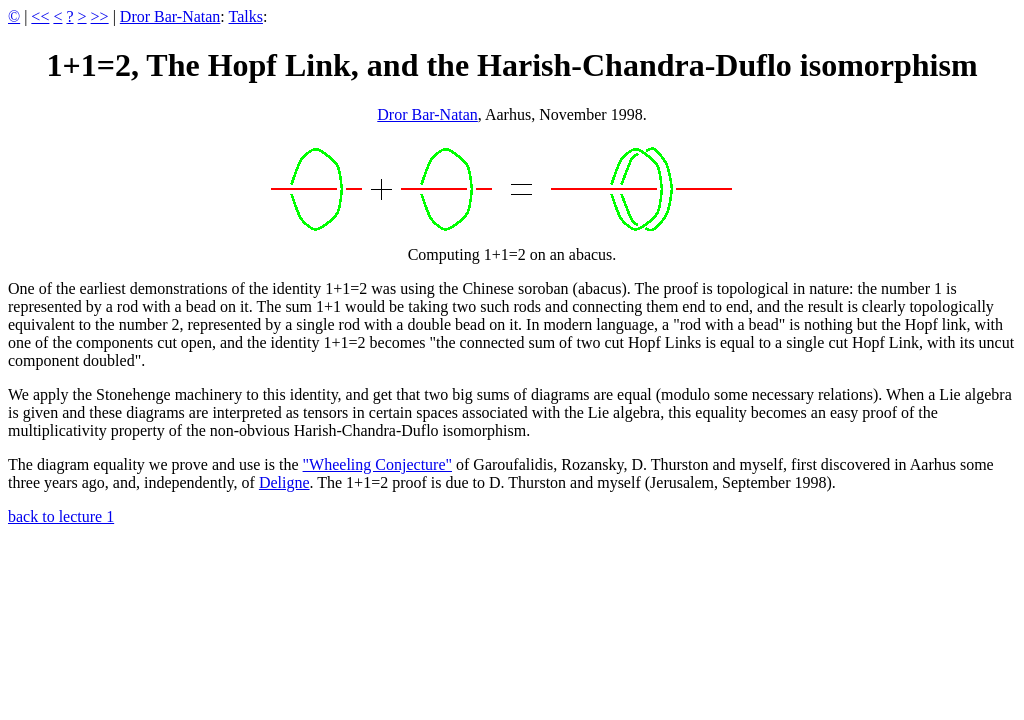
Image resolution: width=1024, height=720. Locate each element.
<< (40, 16)
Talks (246, 16)
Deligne (284, 482)
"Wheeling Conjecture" (377, 464)
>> (100, 16)
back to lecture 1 (61, 516)
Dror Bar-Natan (170, 16)
